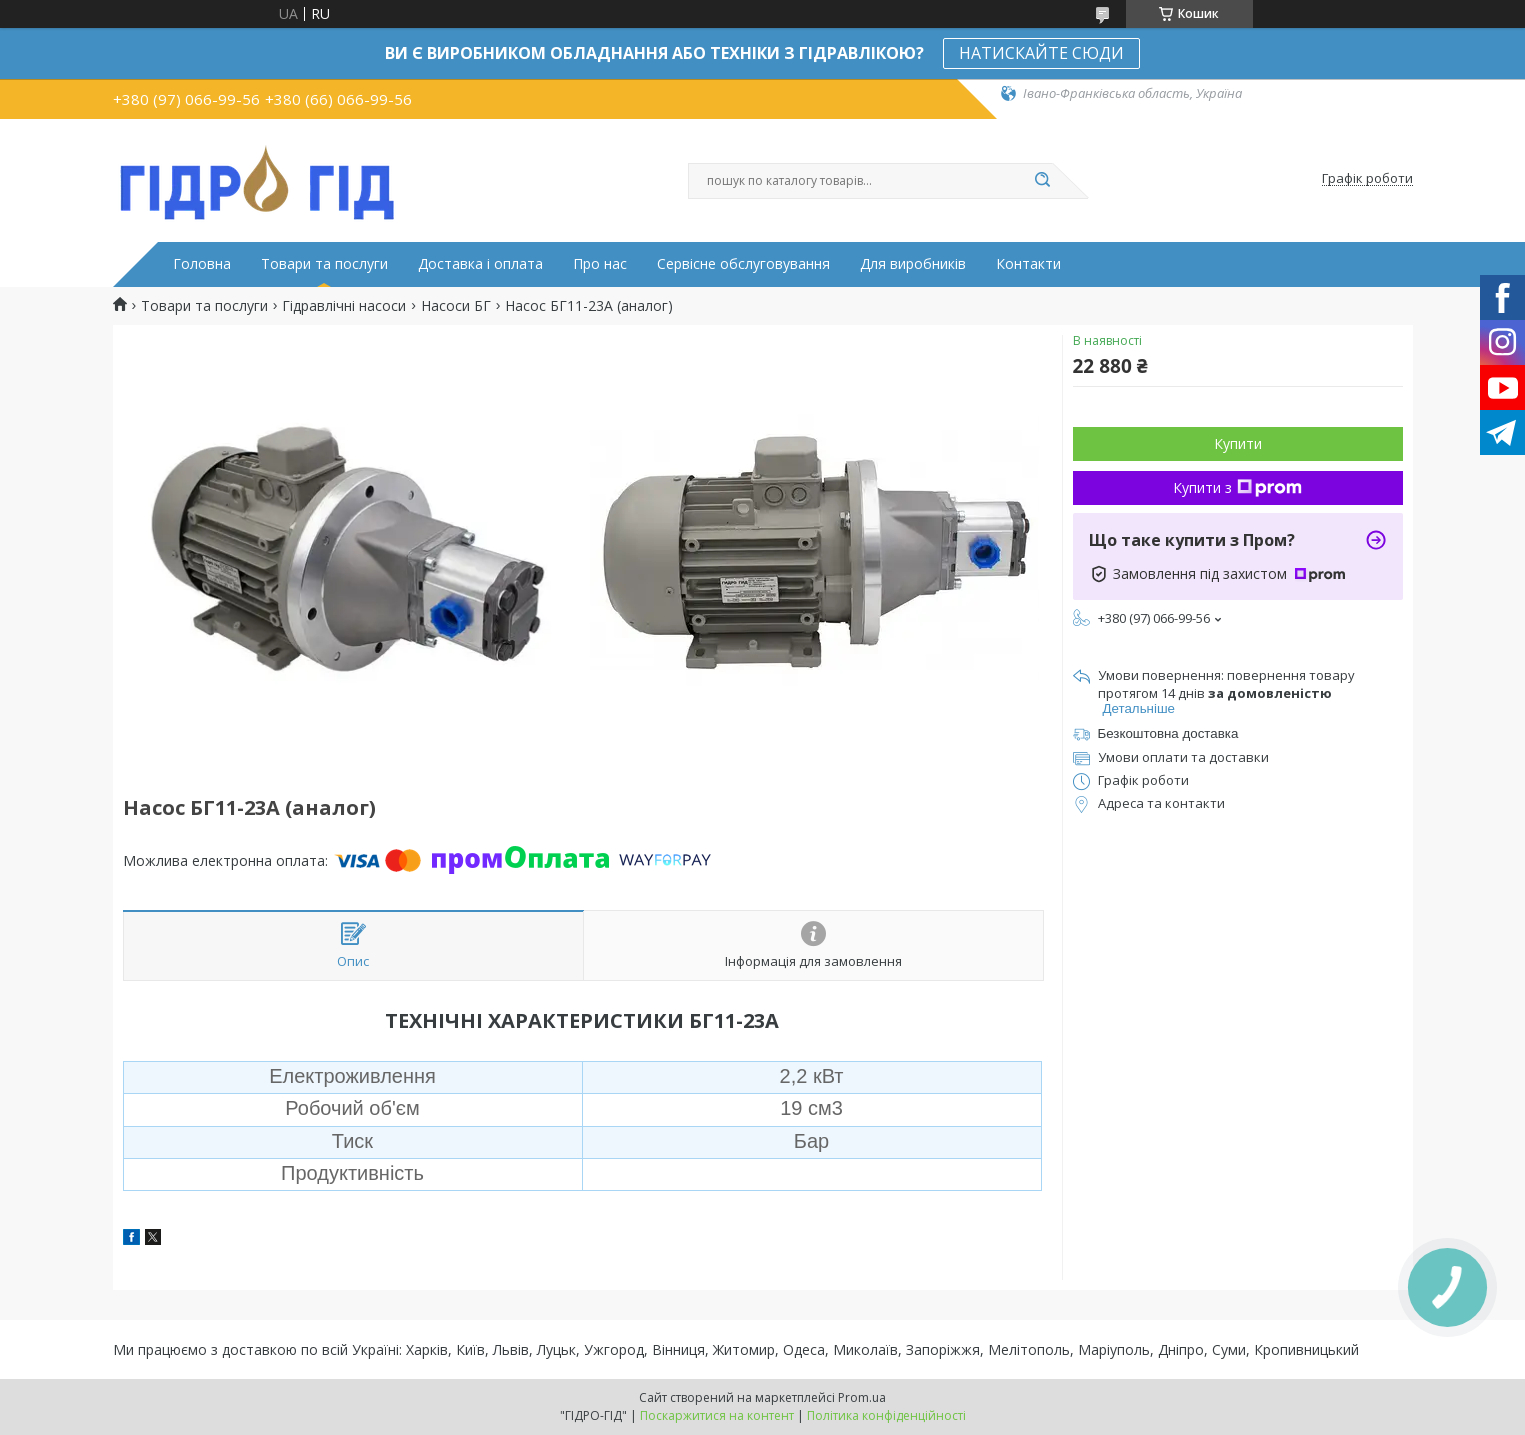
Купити (1238, 443)
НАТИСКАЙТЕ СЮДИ (1041, 53)
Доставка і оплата (480, 264)
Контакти (1028, 264)
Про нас (600, 264)
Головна (202, 264)
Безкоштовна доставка (1168, 733)
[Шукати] (1043, 181)
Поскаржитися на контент (717, 1415)
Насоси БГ (456, 306)
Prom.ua (862, 1397)
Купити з (1237, 487)
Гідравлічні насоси (344, 306)
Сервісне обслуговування (743, 264)
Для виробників (913, 264)
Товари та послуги (324, 264)
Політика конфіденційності (886, 1415)
